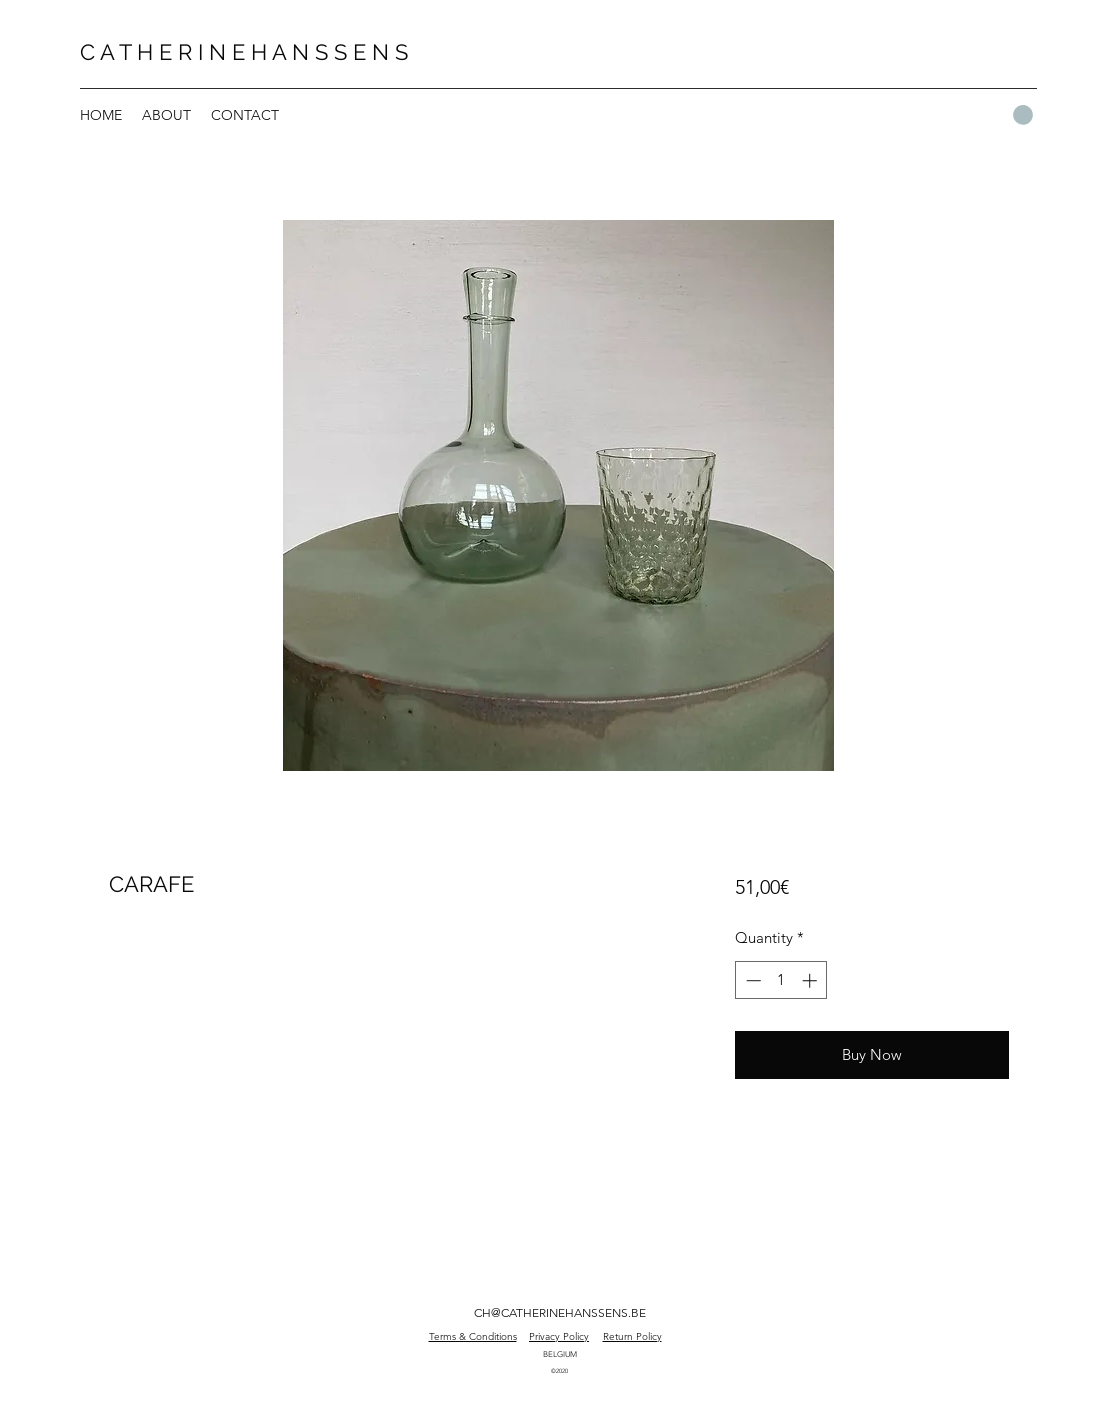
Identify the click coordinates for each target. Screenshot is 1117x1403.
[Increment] (811, 980)
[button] (1023, 115)
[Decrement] (751, 980)
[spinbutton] (781, 980)
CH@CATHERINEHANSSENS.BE (560, 1312)
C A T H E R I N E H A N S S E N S (244, 52)
